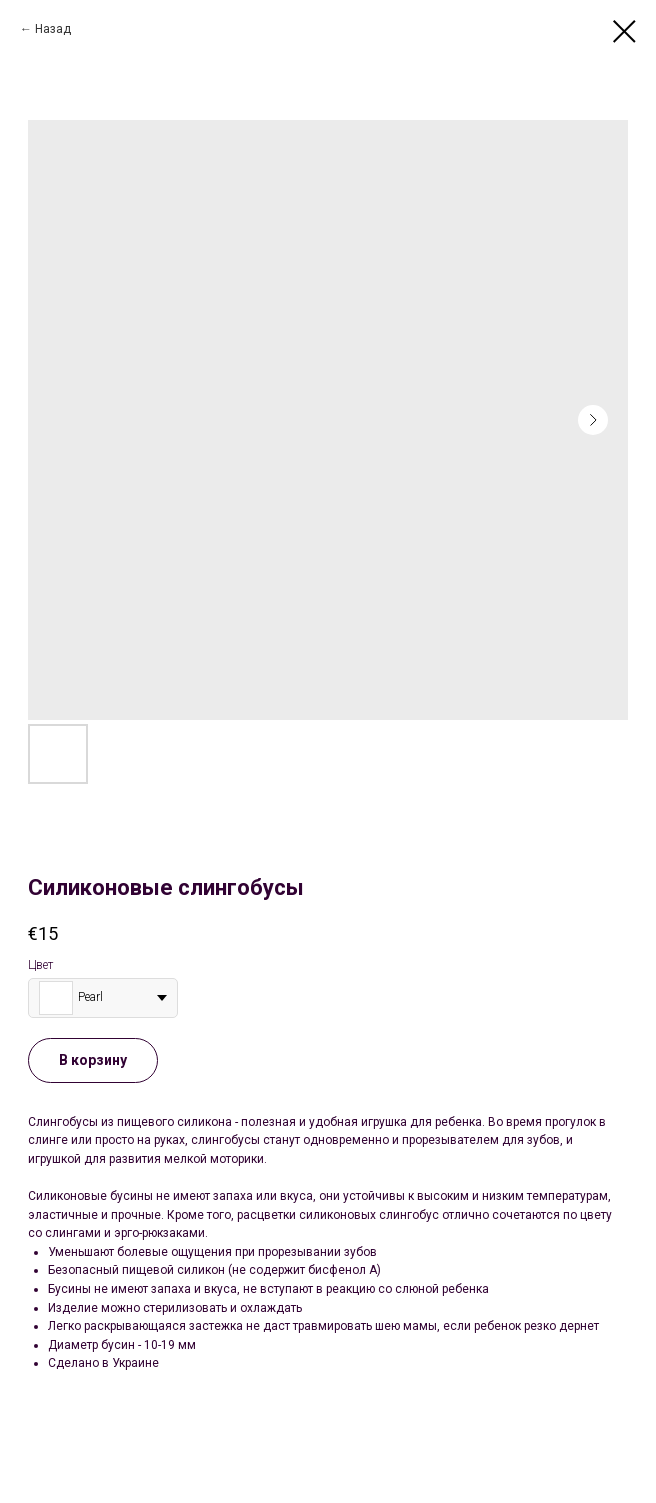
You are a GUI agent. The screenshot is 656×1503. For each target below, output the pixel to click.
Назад (53, 29)
